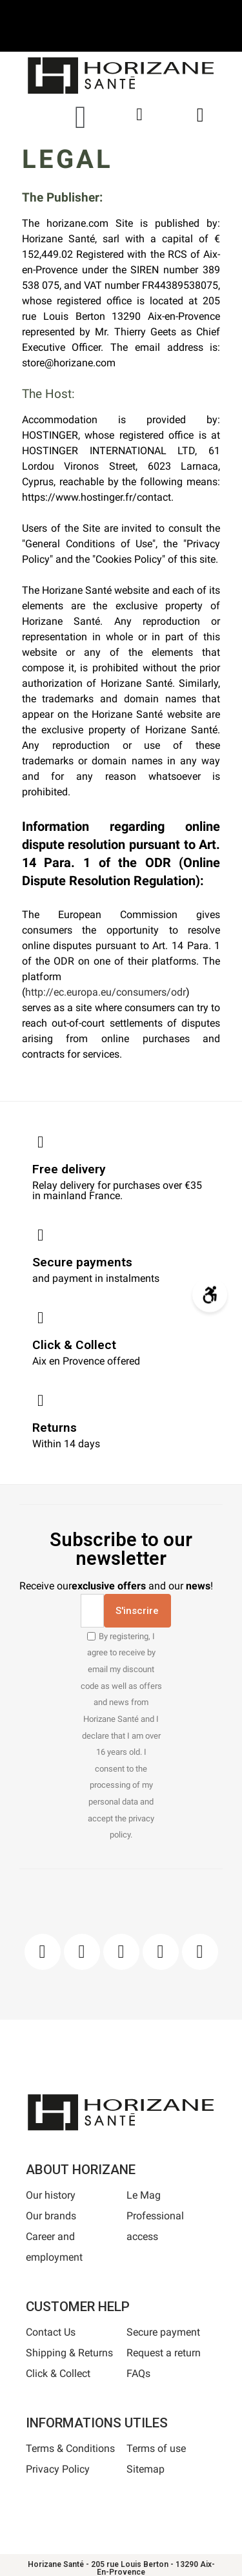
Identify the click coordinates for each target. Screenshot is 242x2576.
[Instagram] (82, 1952)
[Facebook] (43, 1952)
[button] (81, 117)
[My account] (139, 115)
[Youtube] (161, 1952)
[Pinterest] (121, 1952)
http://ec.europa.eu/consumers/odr (105, 992)
